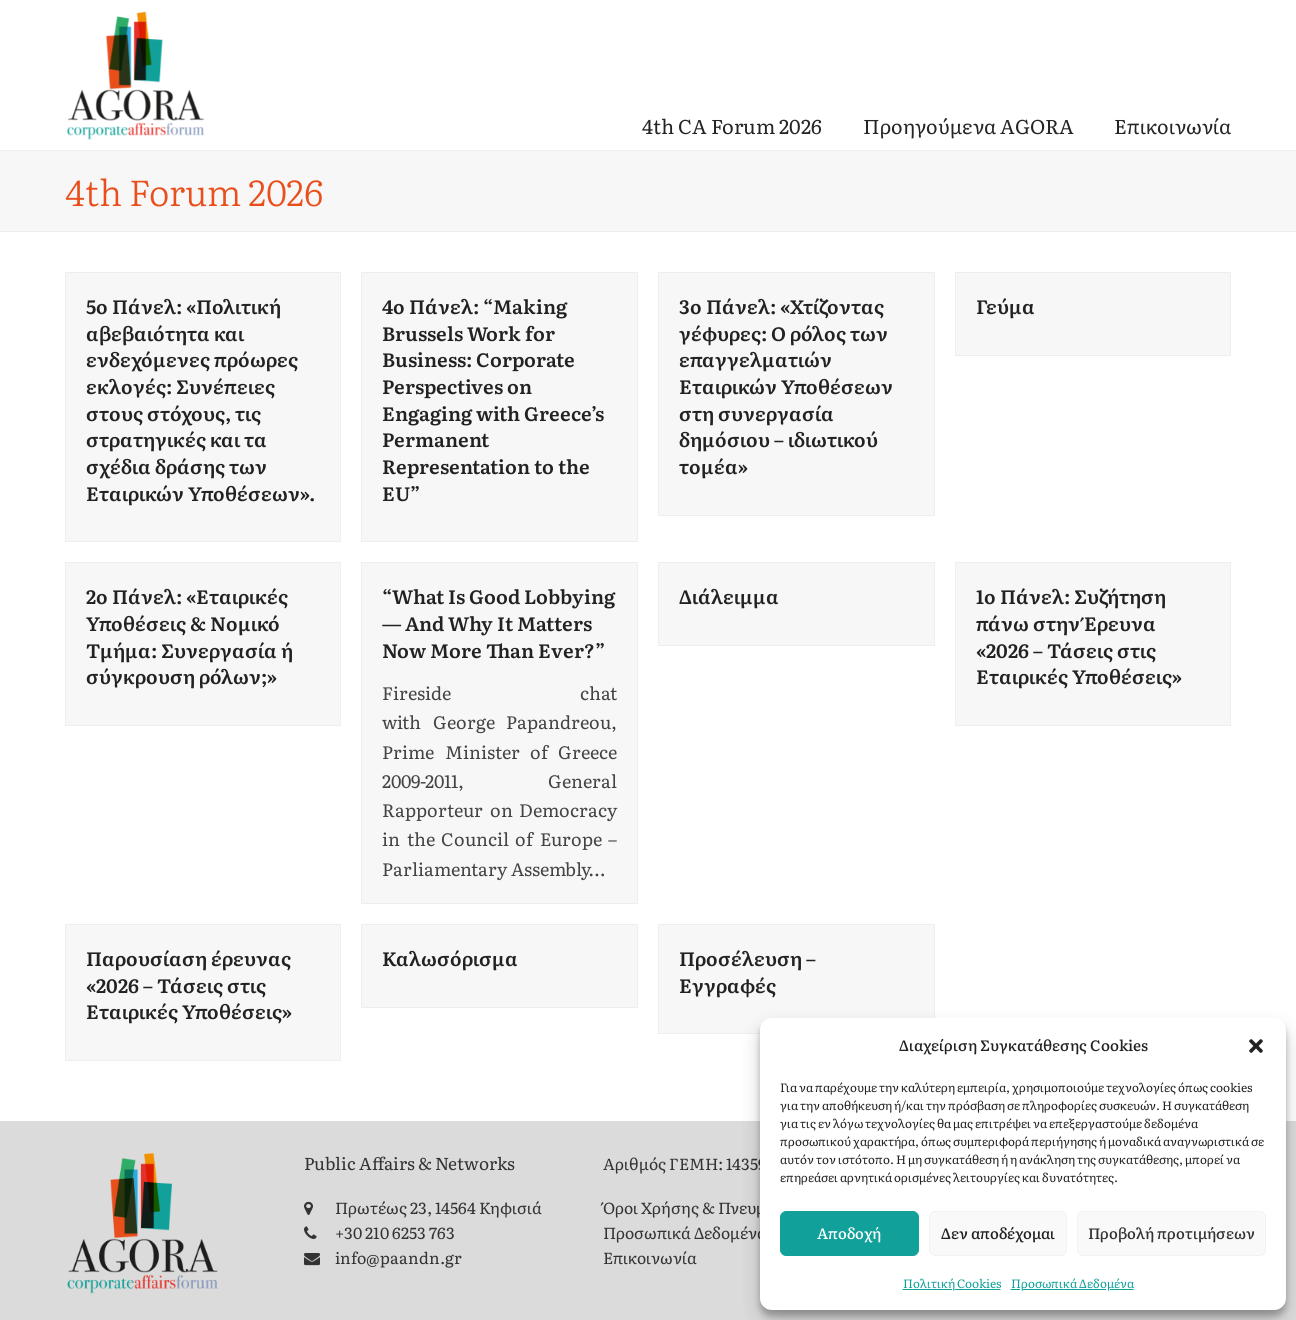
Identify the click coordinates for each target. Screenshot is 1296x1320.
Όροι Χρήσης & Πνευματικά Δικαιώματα (752, 1207)
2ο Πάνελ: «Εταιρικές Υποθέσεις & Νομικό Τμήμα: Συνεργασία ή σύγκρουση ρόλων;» (189, 635)
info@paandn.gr (398, 1257)
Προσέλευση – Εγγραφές (747, 971)
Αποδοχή (849, 1232)
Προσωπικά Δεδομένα (1072, 1283)
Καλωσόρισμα (450, 957)
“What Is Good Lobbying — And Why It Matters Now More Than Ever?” (498, 622)
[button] (1256, 1046)
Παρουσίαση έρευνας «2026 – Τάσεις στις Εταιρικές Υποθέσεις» (189, 984)
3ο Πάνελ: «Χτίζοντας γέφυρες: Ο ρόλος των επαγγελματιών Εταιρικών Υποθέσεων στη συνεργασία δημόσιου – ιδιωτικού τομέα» (786, 385)
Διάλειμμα (729, 595)
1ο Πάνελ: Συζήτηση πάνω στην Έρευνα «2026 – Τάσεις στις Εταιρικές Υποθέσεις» (1079, 635)
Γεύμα (1005, 305)
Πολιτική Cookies (952, 1283)
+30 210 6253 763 (395, 1232)
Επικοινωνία (650, 1257)
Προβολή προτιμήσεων (1171, 1232)
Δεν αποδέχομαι (998, 1232)
